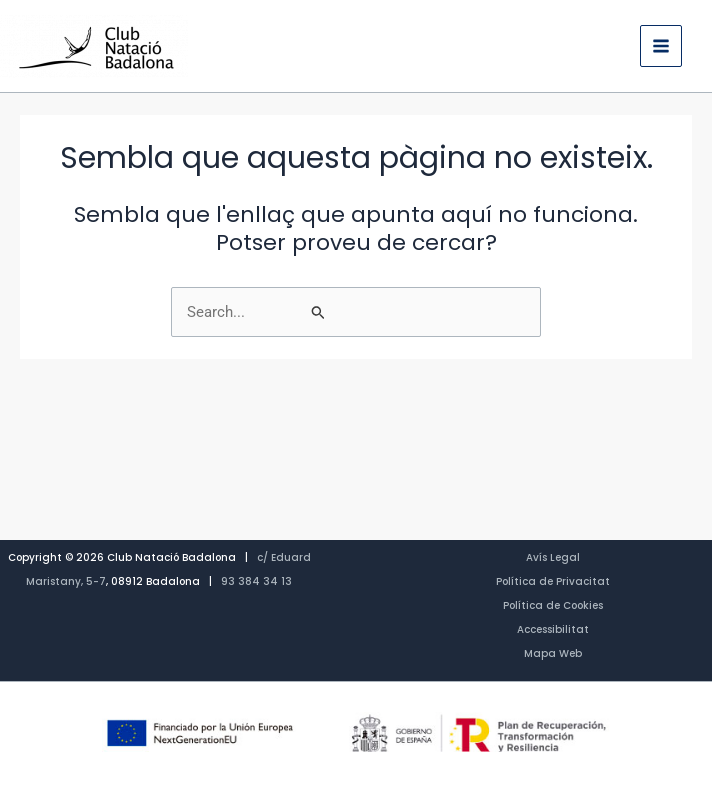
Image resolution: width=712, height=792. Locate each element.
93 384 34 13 (256, 581)
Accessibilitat (553, 629)
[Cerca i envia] (418, 312)
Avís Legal (553, 557)
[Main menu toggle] (661, 46)
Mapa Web (553, 653)
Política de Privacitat (553, 581)
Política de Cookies (553, 605)
